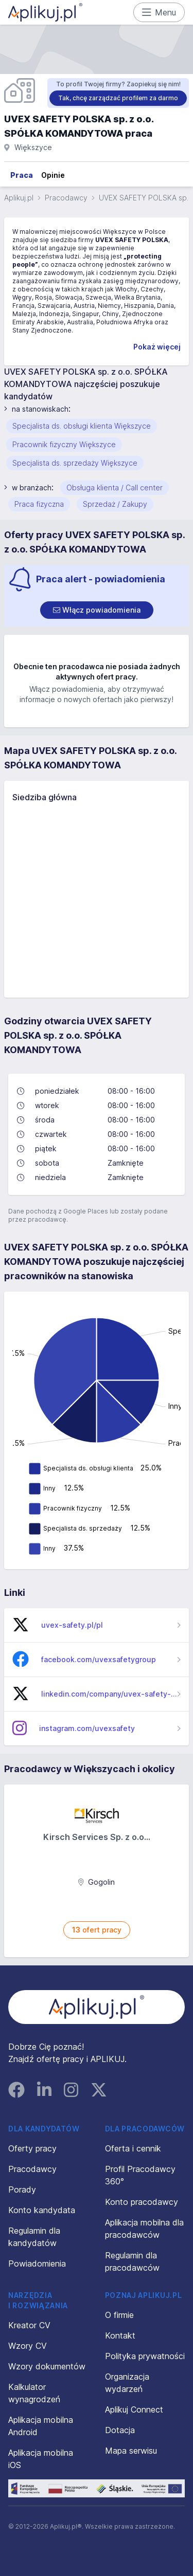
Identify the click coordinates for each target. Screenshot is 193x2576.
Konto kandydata (41, 2210)
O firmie (119, 2315)
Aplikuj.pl (18, 197)
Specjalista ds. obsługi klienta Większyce (81, 425)
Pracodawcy (66, 197)
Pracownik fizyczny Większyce (64, 444)
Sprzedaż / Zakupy (115, 504)
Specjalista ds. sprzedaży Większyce (74, 462)
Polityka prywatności (145, 2356)
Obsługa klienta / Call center (114, 487)
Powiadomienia (37, 2263)
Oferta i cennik (133, 2148)
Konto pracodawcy (141, 2202)
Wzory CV (27, 2346)
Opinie (53, 175)
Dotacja (120, 2430)
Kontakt (120, 2335)
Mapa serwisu (131, 2450)
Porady (22, 2189)
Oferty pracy (32, 2148)
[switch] (96, 610)
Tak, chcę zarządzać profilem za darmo (118, 98)
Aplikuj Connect (134, 2409)
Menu (159, 12)
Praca (21, 175)
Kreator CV (29, 2325)
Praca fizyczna (39, 504)
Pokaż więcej (157, 346)
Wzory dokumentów (46, 2366)
